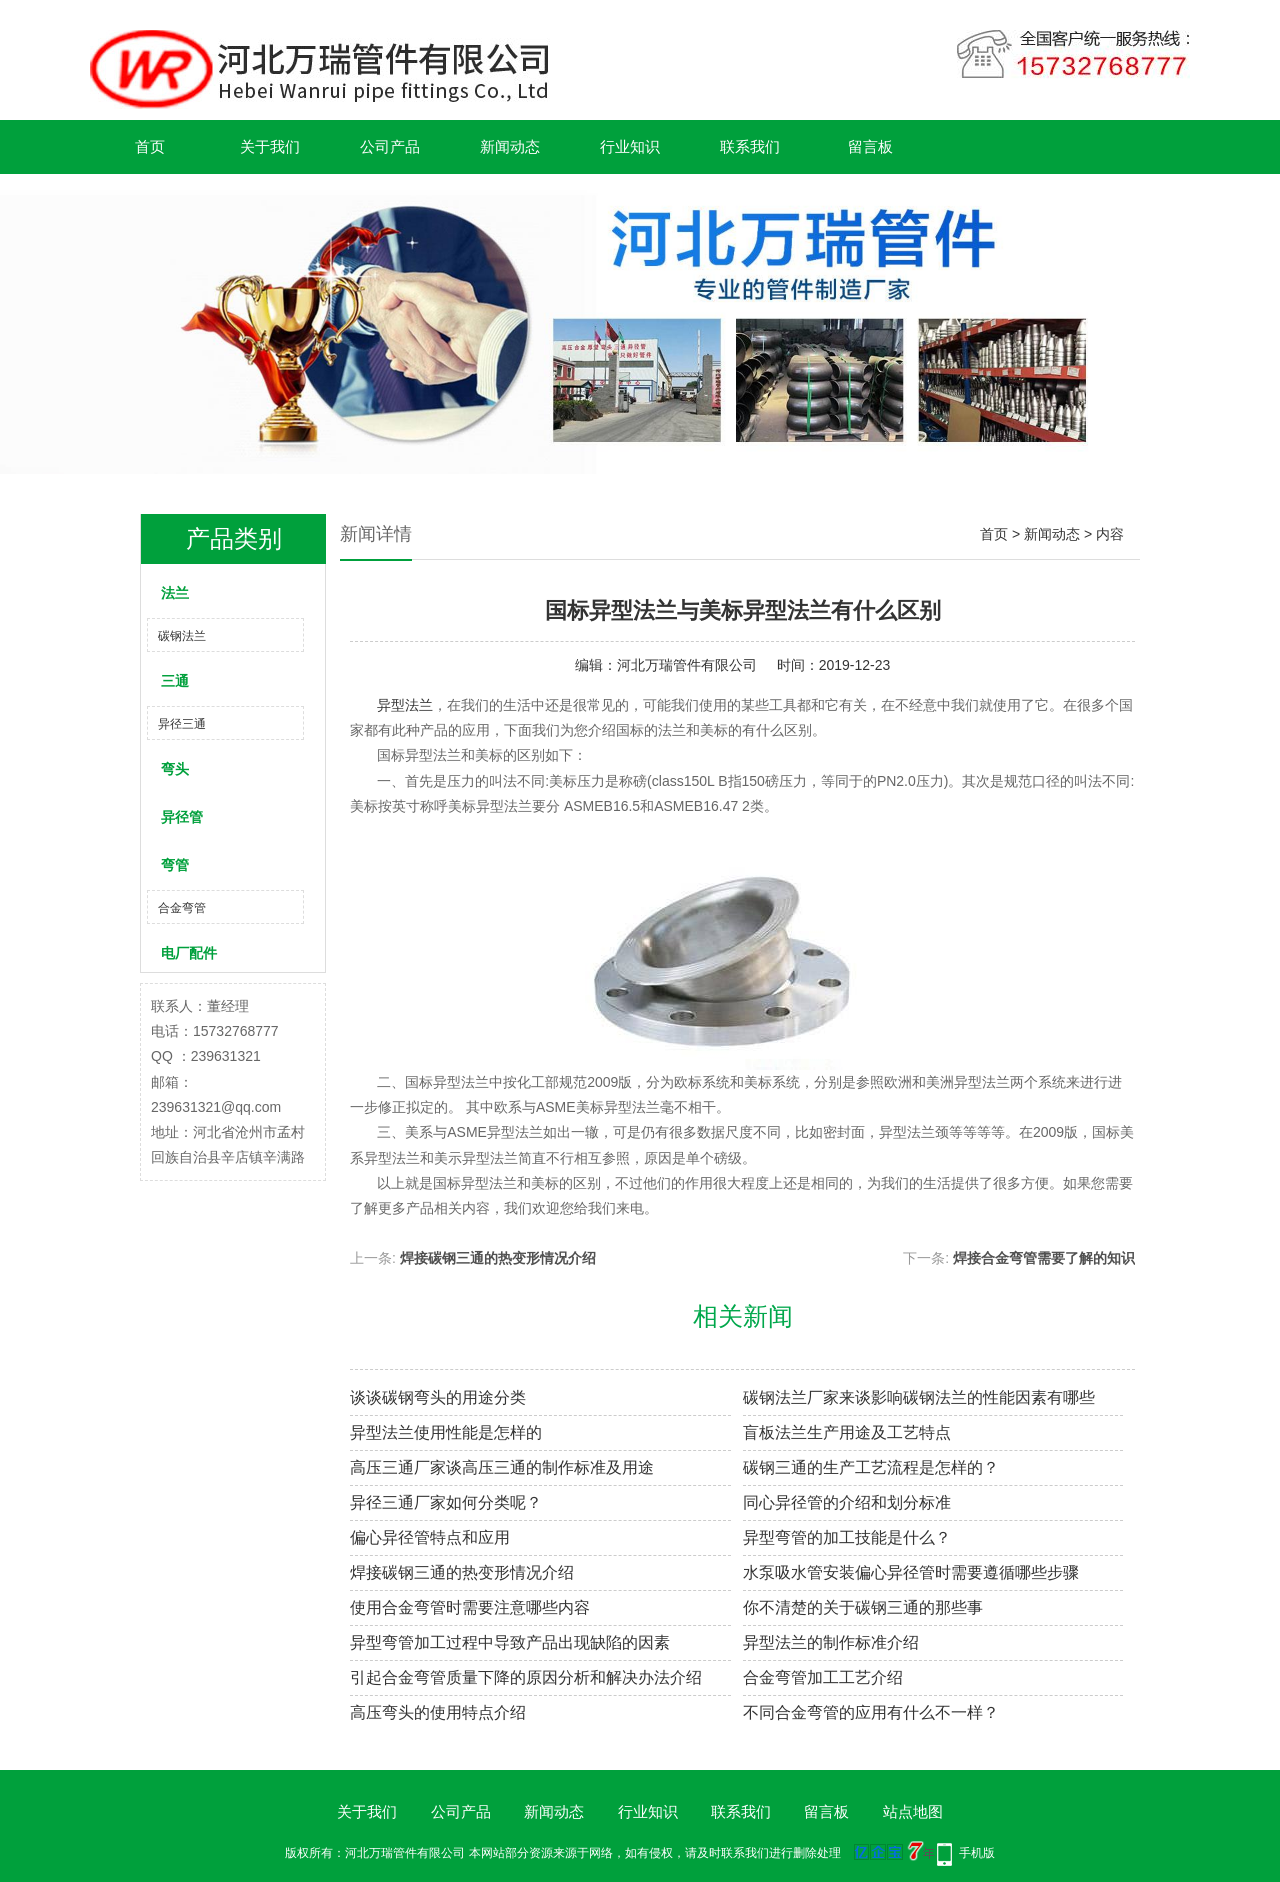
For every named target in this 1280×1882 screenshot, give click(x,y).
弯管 (175, 865)
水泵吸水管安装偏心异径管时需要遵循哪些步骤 (911, 1572)
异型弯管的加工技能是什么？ (847, 1537)
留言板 (870, 146)
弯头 (175, 769)
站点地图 (913, 1811)
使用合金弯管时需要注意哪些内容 (470, 1607)
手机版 (977, 1853)
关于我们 (270, 146)
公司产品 (390, 146)
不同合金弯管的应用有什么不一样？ (871, 1712)
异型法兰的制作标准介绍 (831, 1642)
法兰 (175, 593)
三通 (175, 681)
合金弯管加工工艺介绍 (823, 1677)
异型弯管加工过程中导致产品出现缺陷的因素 (510, 1642)
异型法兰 (403, 705)
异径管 (182, 817)
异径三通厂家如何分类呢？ (446, 1502)
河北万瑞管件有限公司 (687, 665)
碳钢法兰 (182, 636)
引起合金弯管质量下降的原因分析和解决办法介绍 (526, 1677)
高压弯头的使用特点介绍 (438, 1712)
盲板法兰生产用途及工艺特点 (847, 1432)
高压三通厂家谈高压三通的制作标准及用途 (502, 1467)
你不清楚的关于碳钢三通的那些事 (863, 1607)
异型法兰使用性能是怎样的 (446, 1432)
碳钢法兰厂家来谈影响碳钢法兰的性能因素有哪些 (919, 1397)
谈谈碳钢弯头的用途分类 (438, 1397)
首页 (150, 146)
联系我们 (750, 146)
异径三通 (182, 724)
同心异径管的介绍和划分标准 (847, 1502)
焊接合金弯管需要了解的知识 (1044, 1258)
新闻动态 (510, 146)
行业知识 (630, 146)
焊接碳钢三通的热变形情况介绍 (498, 1258)
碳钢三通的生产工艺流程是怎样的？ (871, 1467)
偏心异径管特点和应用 (430, 1537)
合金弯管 (182, 908)
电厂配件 (189, 953)
